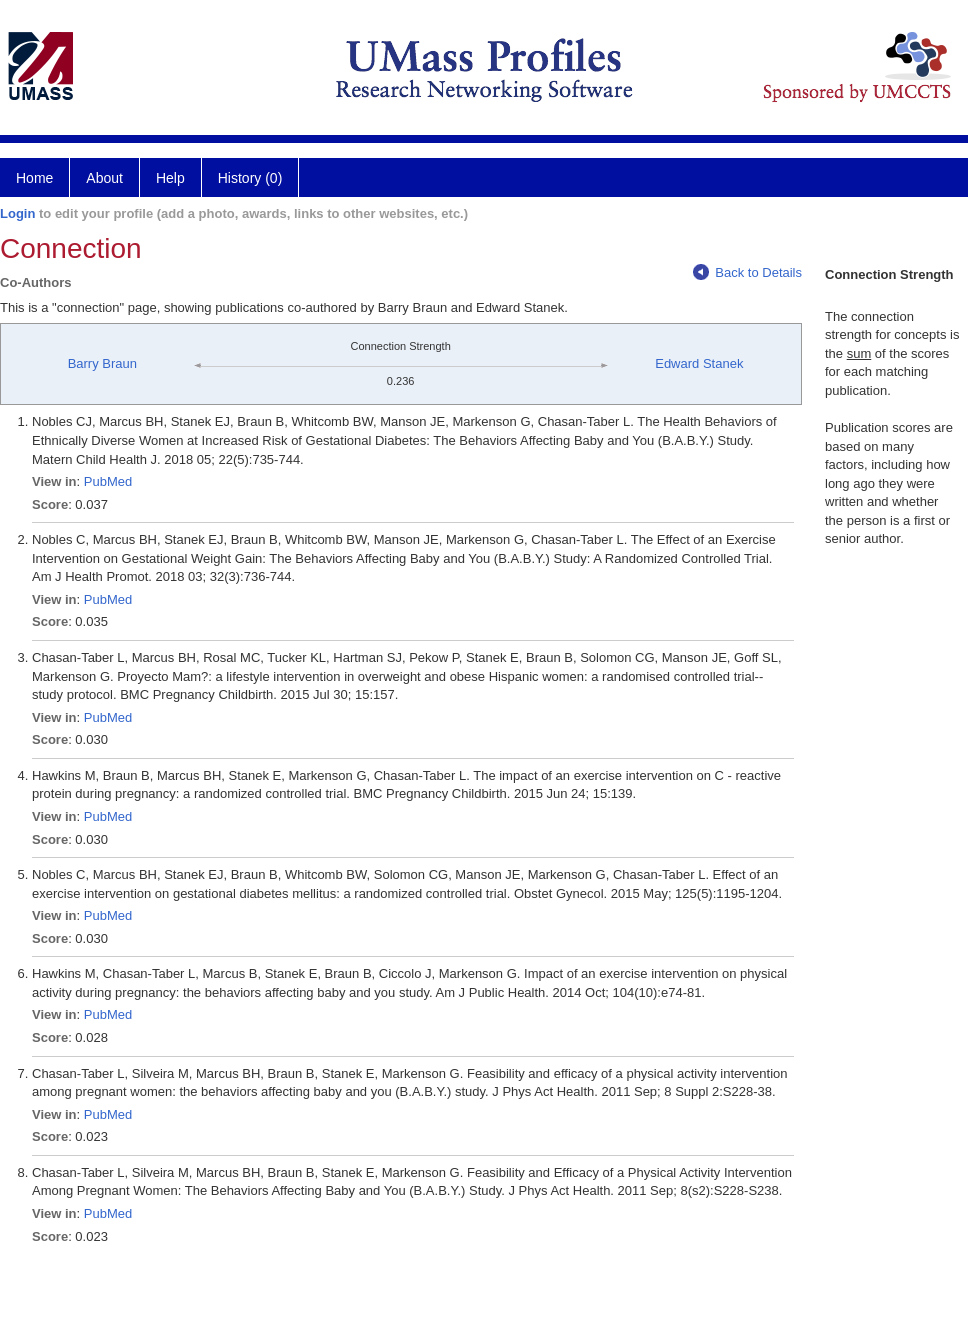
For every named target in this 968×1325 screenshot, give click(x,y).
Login (17, 213)
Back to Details (747, 272)
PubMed (108, 481)
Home (34, 178)
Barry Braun (102, 363)
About (104, 178)
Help (170, 178)
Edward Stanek (699, 363)
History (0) (250, 178)
